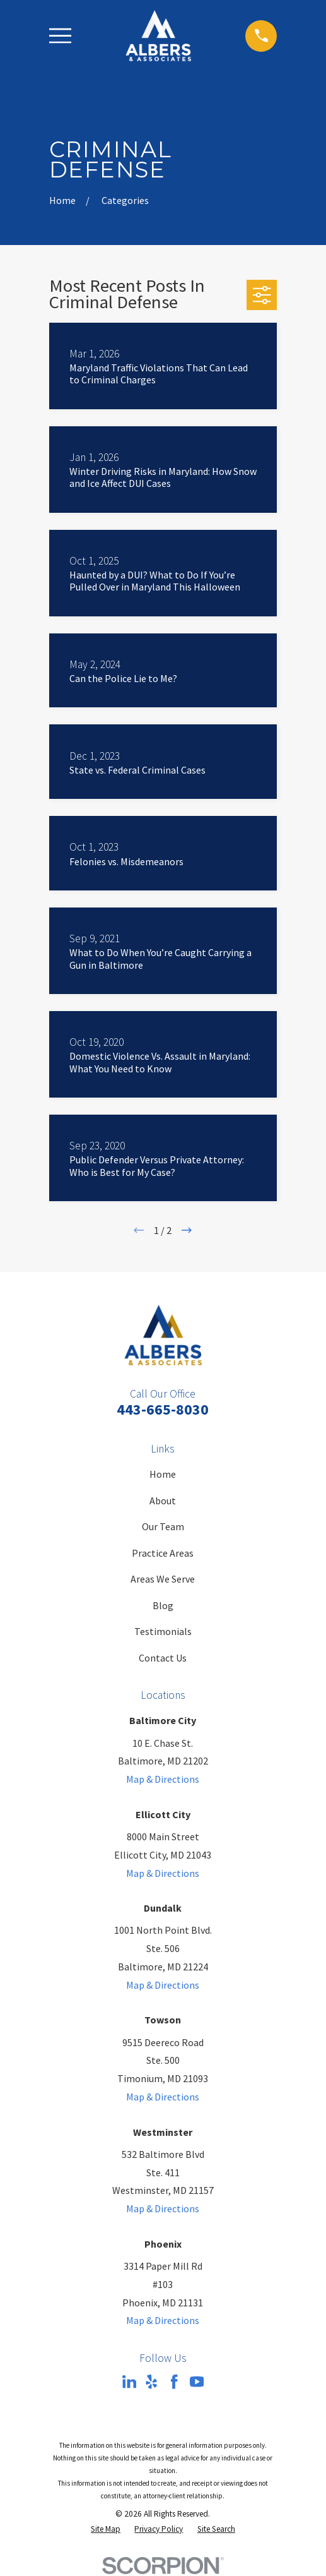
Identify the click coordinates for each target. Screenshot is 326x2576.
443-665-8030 (163, 1409)
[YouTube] (197, 2381)
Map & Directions (162, 1779)
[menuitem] (105, 2529)
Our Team (163, 1526)
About (162, 1500)
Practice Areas (163, 1553)
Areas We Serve (163, 1579)
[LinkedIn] (129, 2381)
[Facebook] (174, 2381)
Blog (163, 1605)
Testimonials (163, 1631)
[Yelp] (151, 2381)
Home (162, 1474)
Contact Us (163, 1657)
